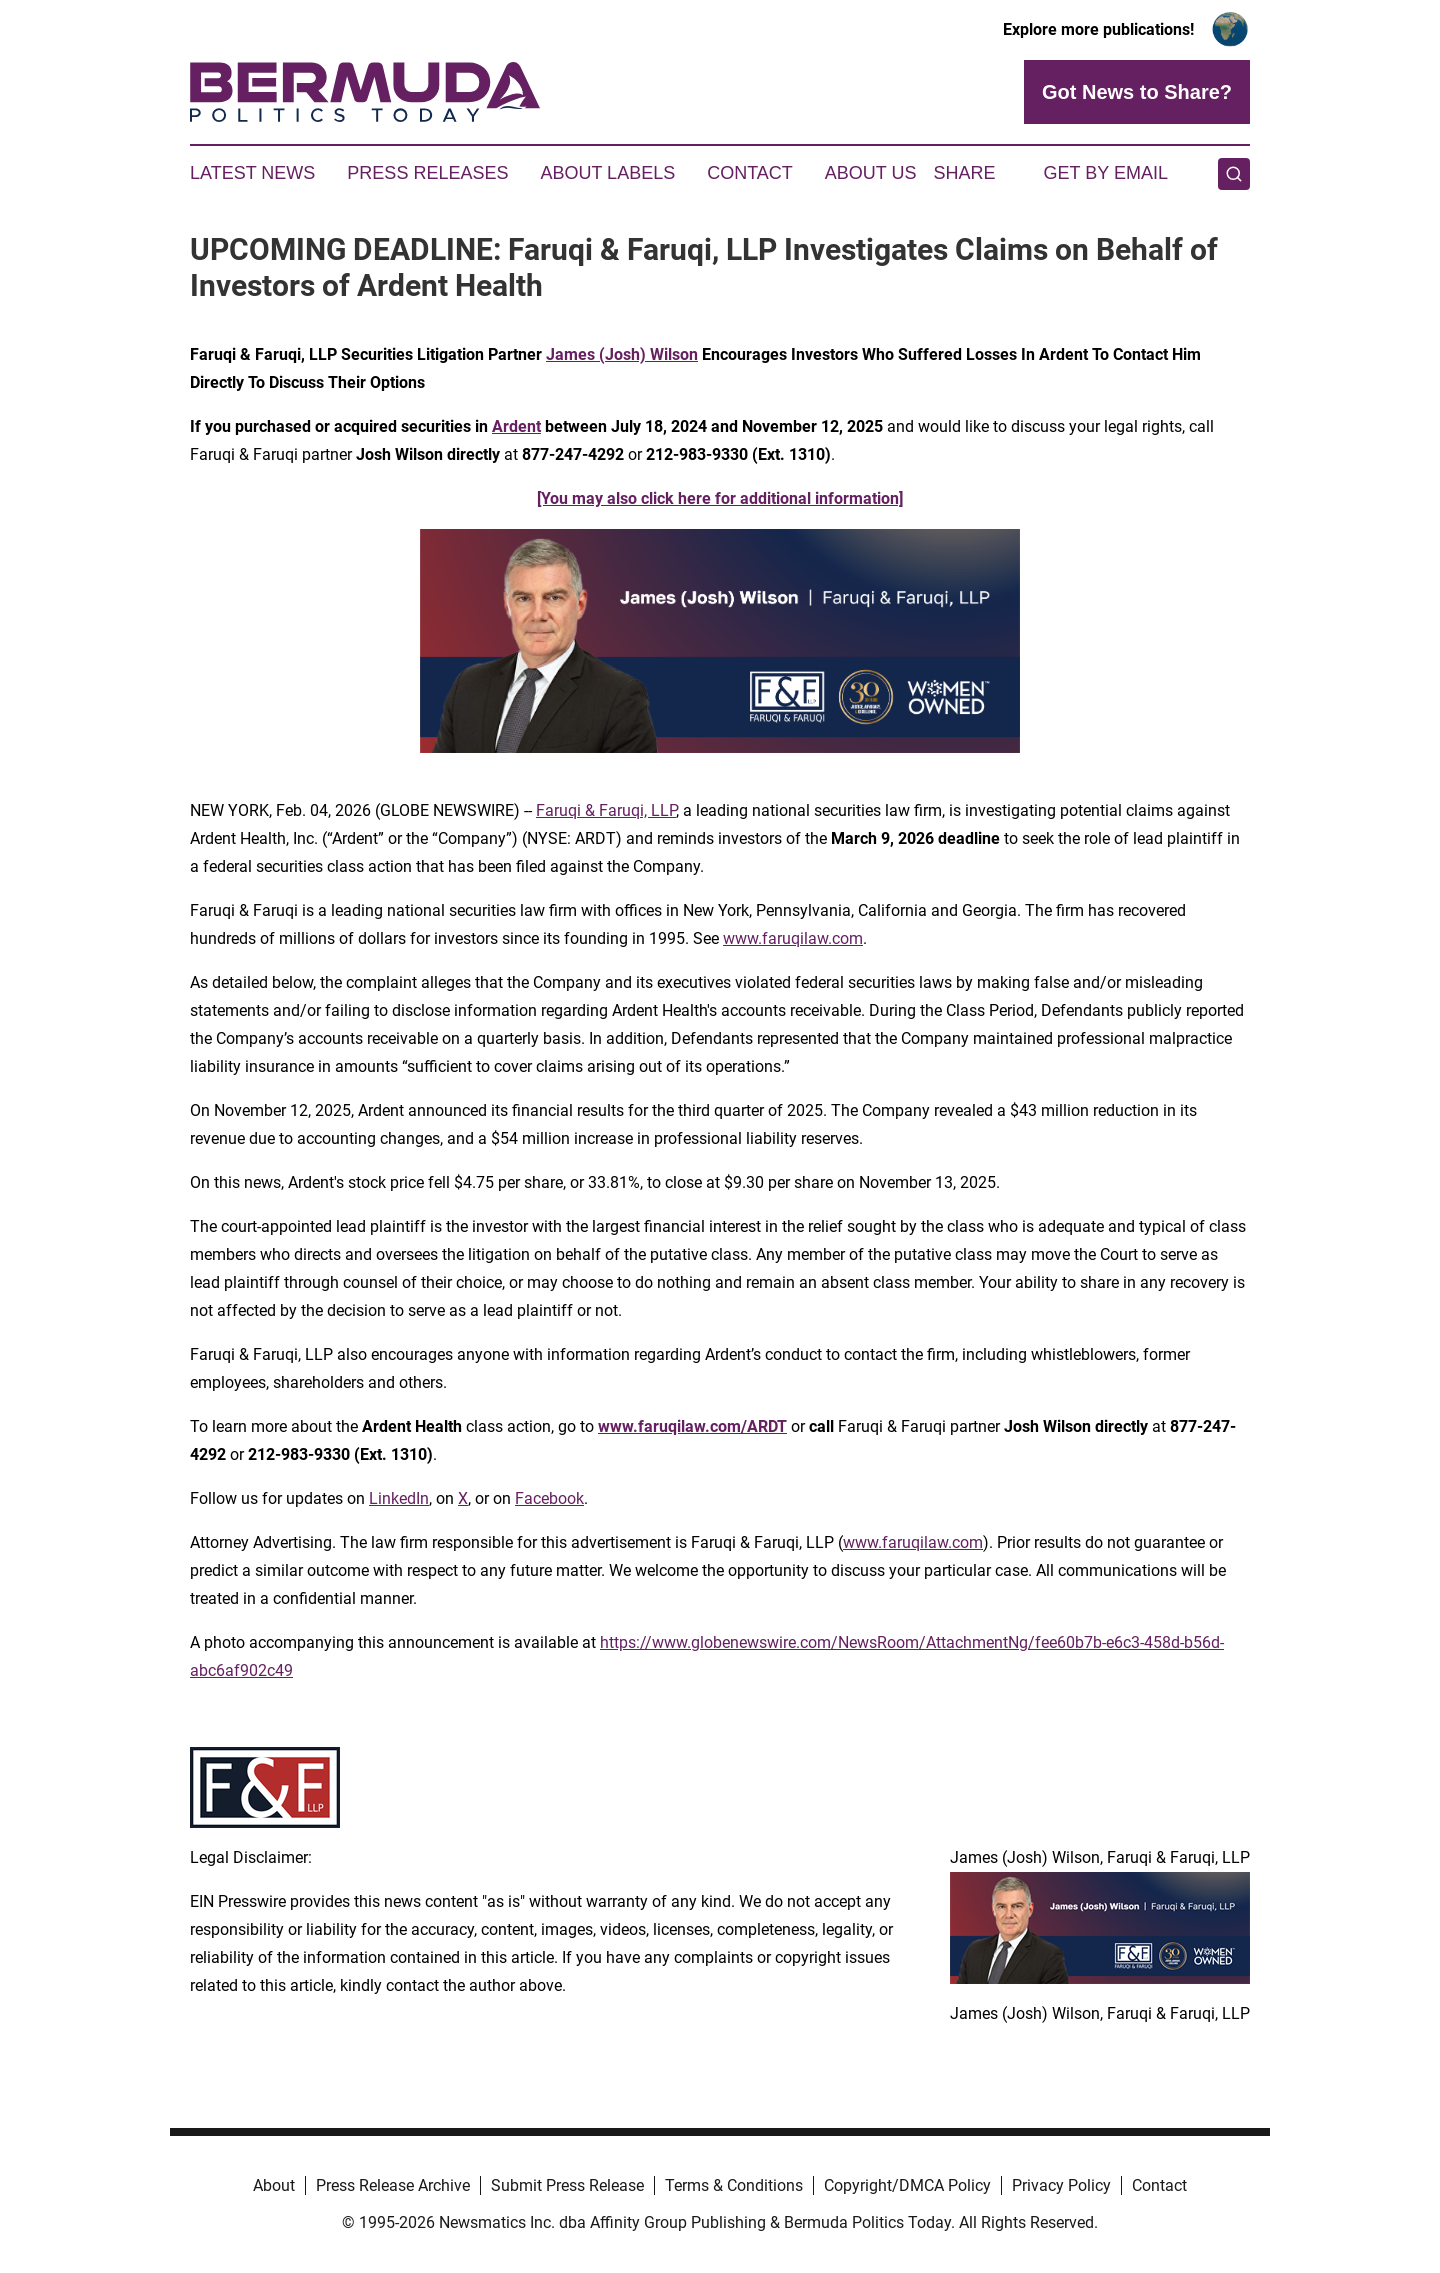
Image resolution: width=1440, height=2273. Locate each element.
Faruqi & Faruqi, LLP (606, 810)
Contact (750, 173)
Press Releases (427, 173)
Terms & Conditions (734, 2185)
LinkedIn (399, 1498)
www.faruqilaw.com (793, 938)
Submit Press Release (567, 2185)
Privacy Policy (1061, 2185)
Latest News (252, 173)
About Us (871, 173)
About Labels (607, 173)
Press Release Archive (393, 2185)
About (274, 2185)
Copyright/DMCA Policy (907, 2185)
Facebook (549, 1498)
